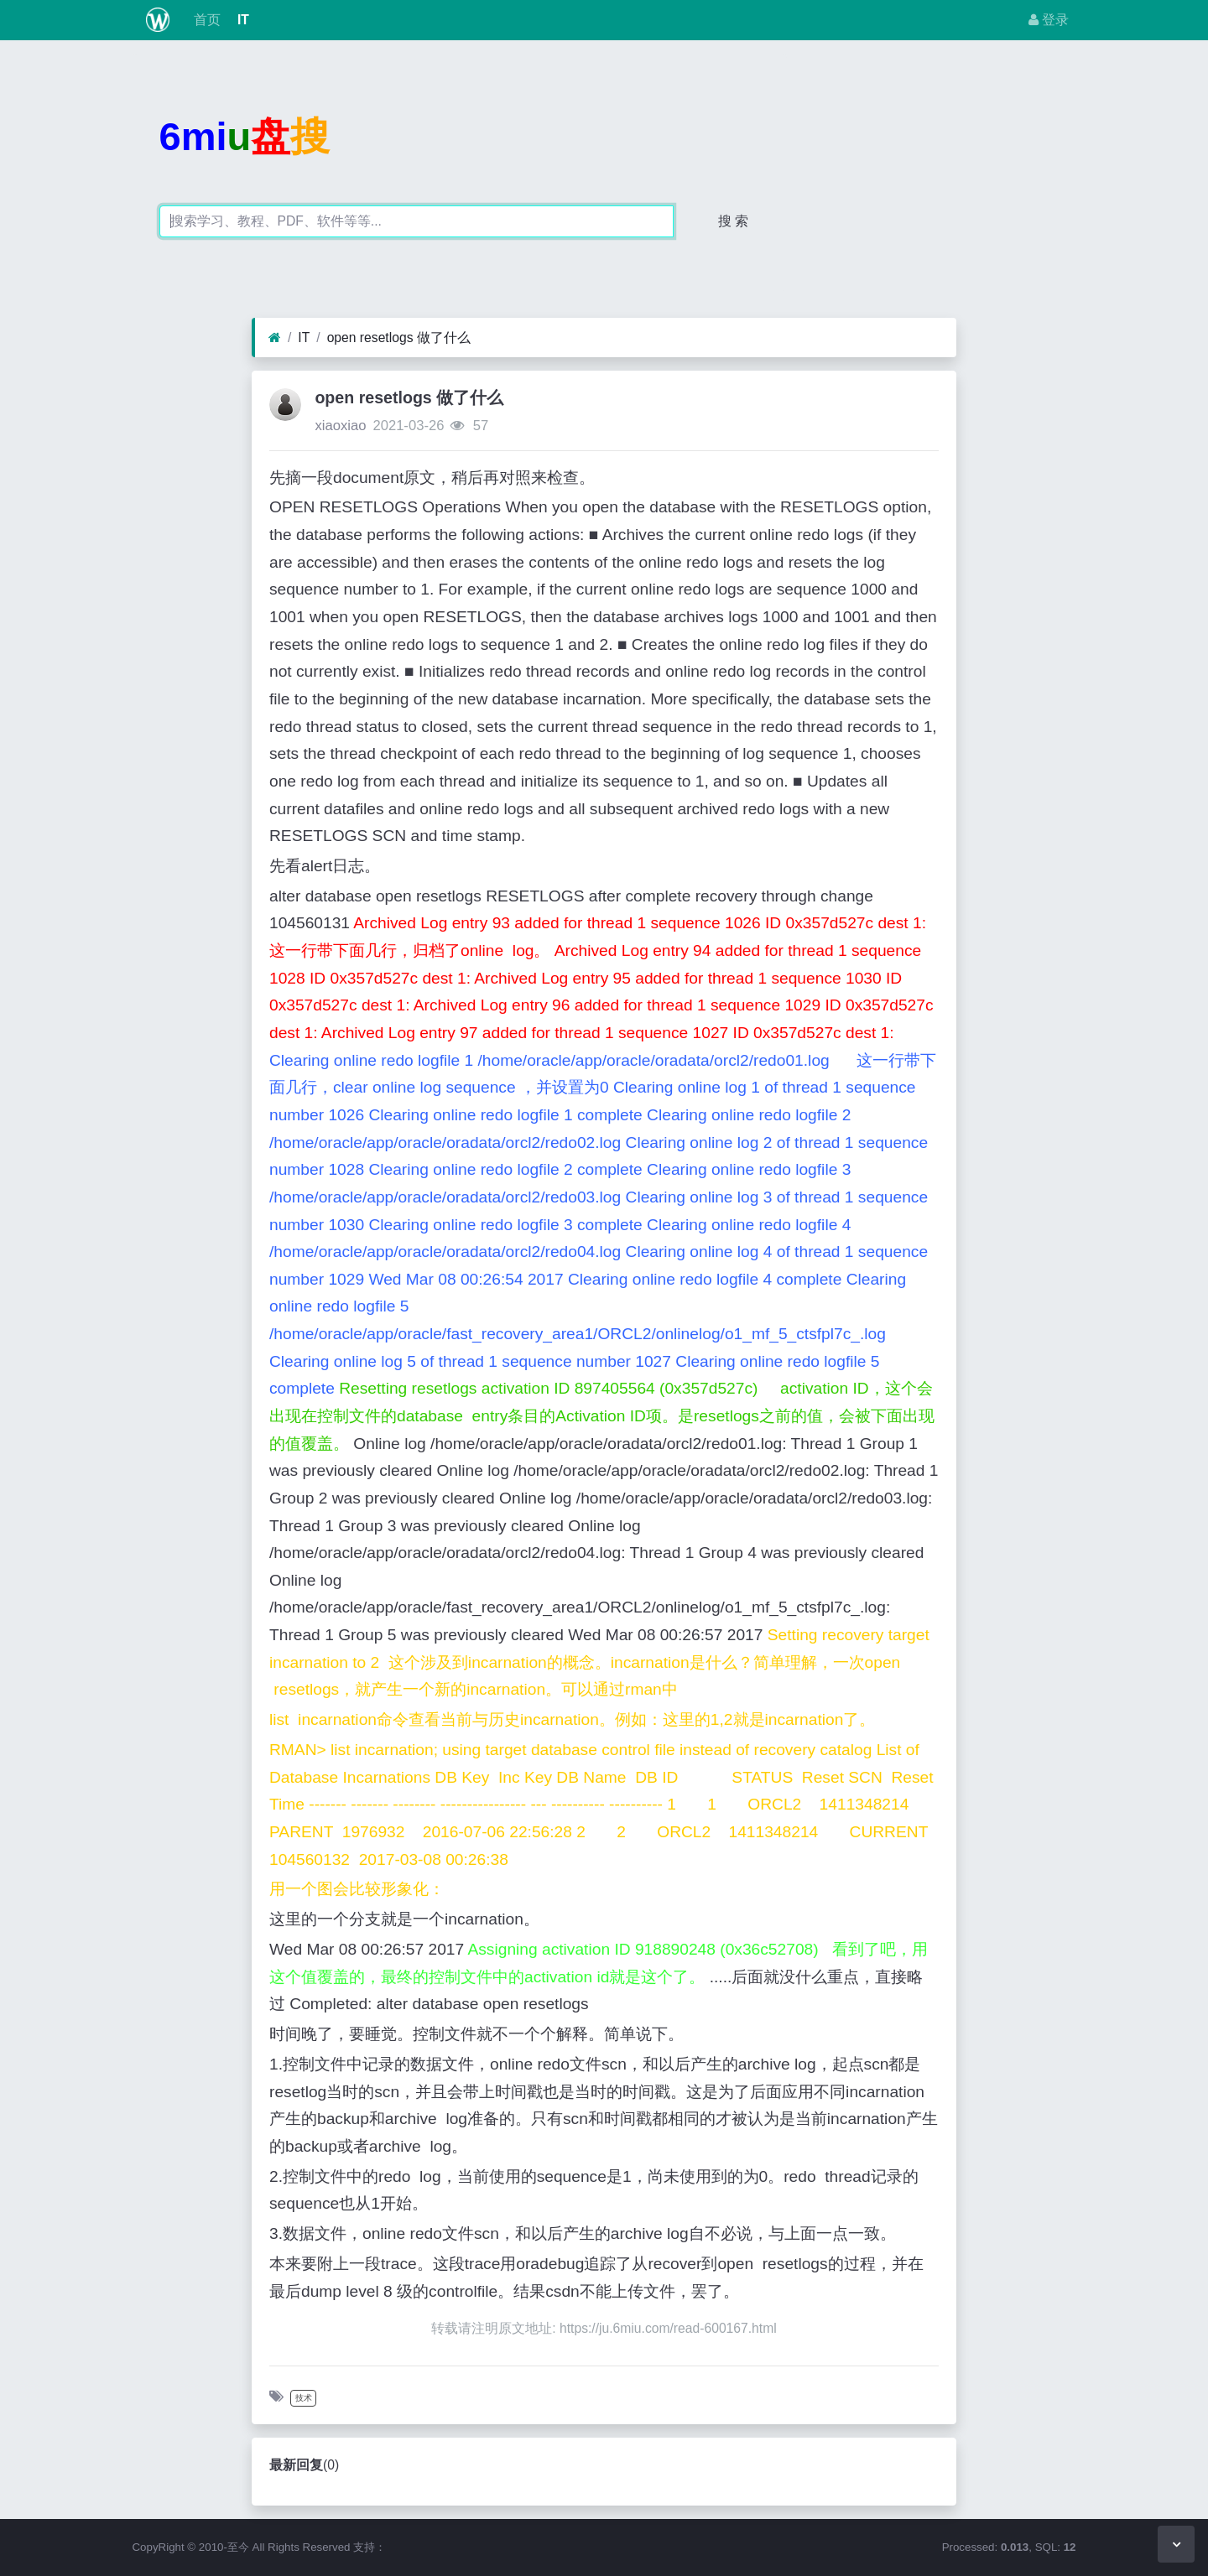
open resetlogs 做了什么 (399, 337)
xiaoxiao (340, 426)
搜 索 (733, 221)
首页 (205, 20)
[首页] (274, 338)
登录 (1048, 20)
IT (241, 20)
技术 (303, 2397)
